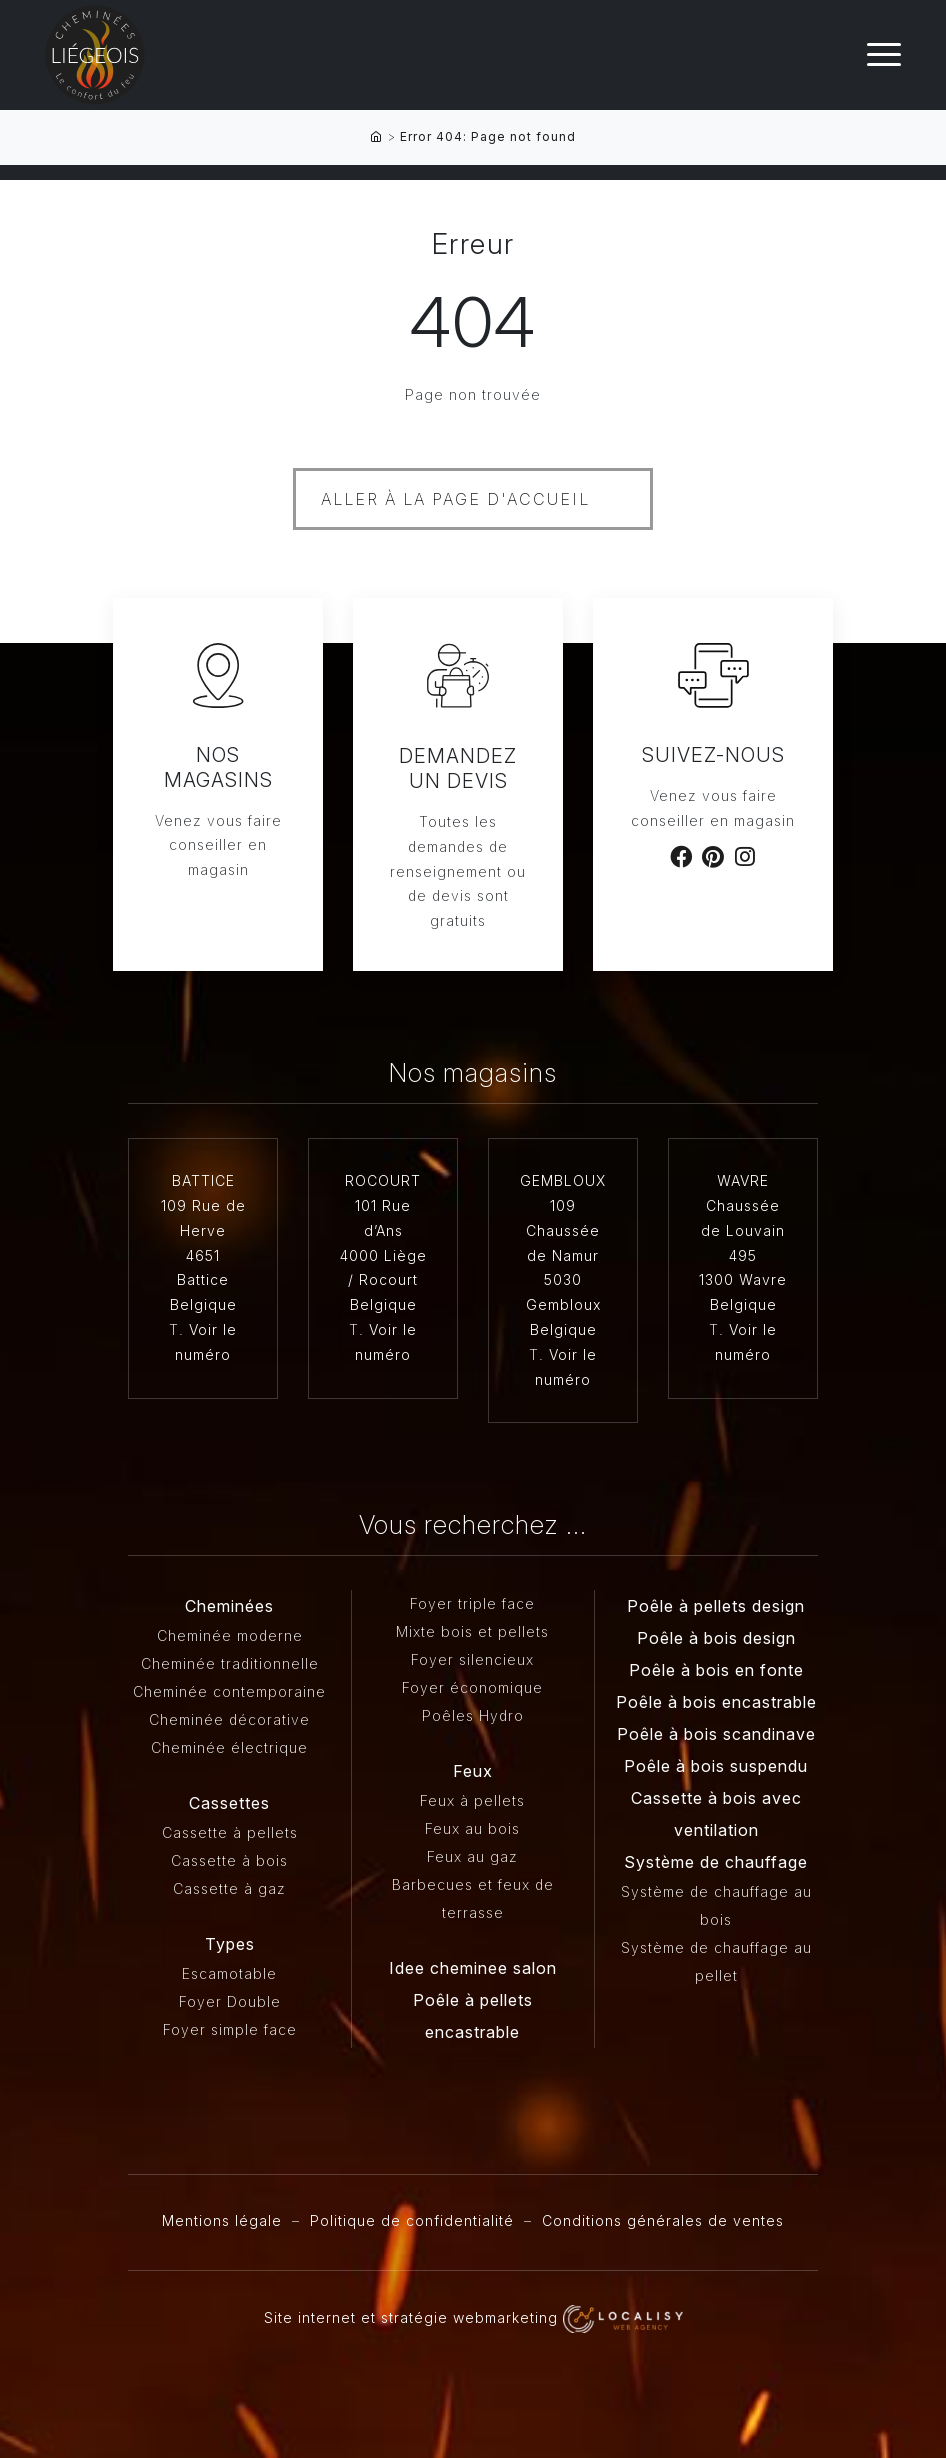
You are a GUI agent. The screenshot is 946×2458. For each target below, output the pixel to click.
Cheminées (229, 1606)
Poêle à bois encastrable (716, 1702)
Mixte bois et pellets (472, 1631)
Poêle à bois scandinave (716, 1734)
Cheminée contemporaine (229, 1691)
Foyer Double (230, 2001)
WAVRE (743, 1180)
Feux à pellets (472, 1800)
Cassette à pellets (230, 1832)
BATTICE (203, 1180)
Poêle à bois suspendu (716, 1766)
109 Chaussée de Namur (563, 1230)
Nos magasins (218, 767)
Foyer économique (472, 1687)
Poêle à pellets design (716, 1606)
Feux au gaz (472, 1856)
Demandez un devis (458, 768)
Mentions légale (222, 2220)
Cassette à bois (229, 1860)
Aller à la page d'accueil (455, 499)
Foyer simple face (230, 2029)
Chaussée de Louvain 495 (743, 1230)
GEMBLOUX (563, 1180)
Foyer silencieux (472, 1659)
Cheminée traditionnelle (230, 1663)
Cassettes (229, 1803)
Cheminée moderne (230, 1635)
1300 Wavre (743, 1279)
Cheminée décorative (229, 1719)
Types (230, 1944)
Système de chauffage (716, 1862)
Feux (473, 1771)
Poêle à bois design (716, 1638)
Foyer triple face (472, 1603)
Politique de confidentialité (412, 2220)
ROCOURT (383, 1180)
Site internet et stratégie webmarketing (473, 2317)
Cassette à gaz (229, 1888)
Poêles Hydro (473, 1715)
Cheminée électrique (229, 1747)
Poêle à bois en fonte (716, 1670)
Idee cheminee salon (473, 1968)
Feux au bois (472, 1828)
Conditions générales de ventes (663, 2220)
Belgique (203, 1304)
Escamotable (229, 1973)
